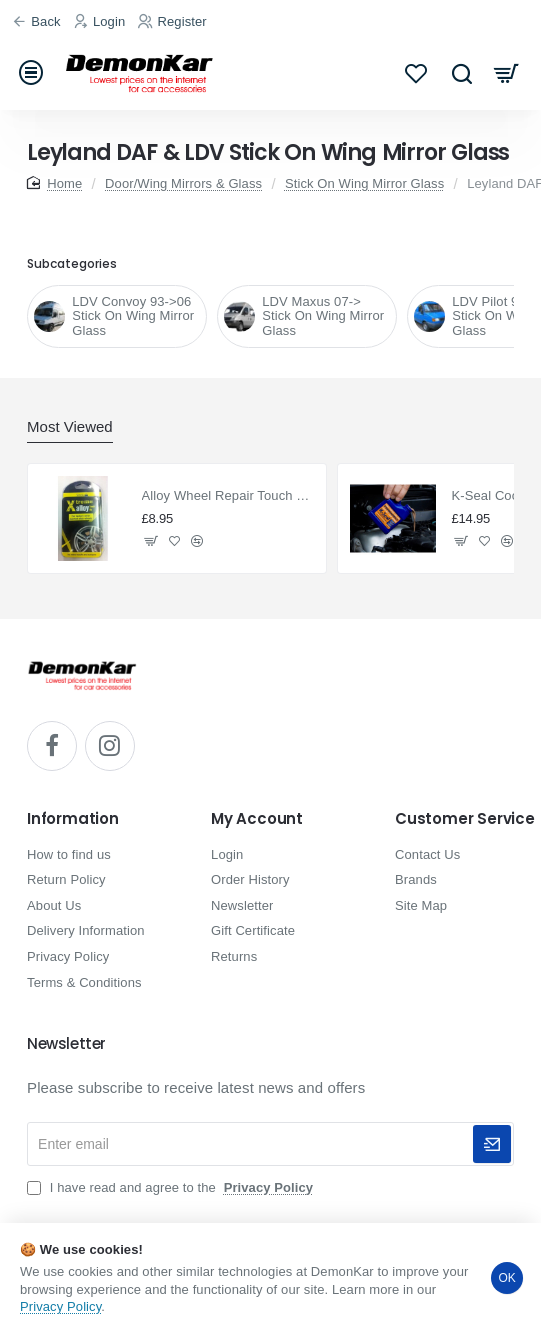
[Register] (175, 22)
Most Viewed (70, 426)
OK (507, 1278)
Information (73, 819)
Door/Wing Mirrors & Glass (183, 183)
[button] (151, 540)
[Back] (39, 22)
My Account (257, 819)
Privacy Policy (60, 1306)
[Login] (102, 22)
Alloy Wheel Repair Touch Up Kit (228, 495)
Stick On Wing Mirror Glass (364, 183)
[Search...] (461, 72)
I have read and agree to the (172, 1187)
